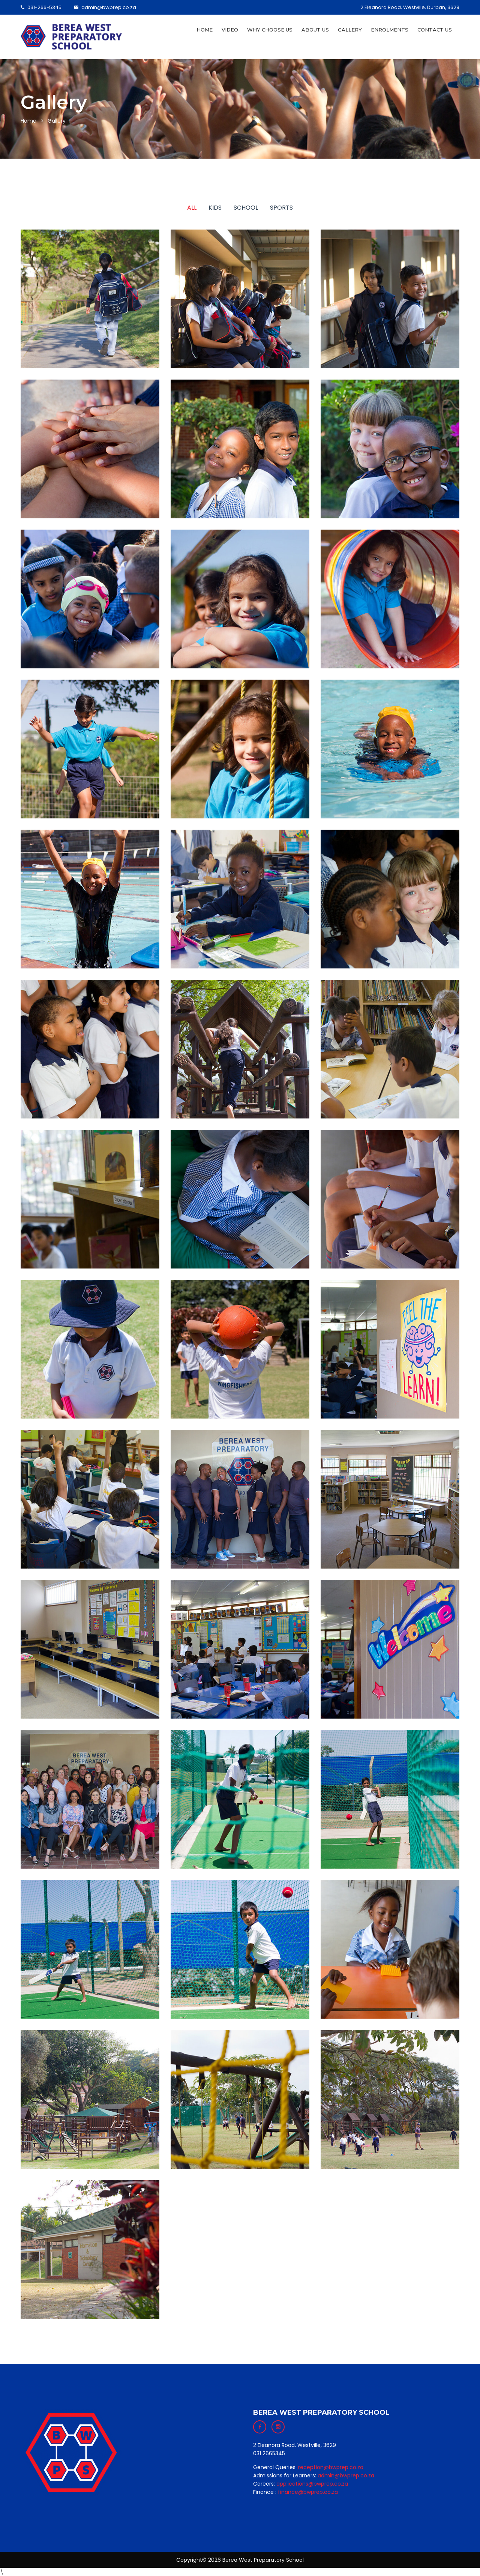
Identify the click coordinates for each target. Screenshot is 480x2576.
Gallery (350, 30)
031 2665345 (269, 2453)
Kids (215, 208)
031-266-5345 (41, 7)
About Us (315, 30)
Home (204, 30)
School (246, 208)
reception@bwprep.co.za (330, 2467)
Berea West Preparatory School (263, 2560)
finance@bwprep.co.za (308, 2492)
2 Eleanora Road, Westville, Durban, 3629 (409, 7)
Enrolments (389, 30)
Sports (281, 208)
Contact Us (434, 30)
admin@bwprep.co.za (105, 7)
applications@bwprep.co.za (312, 2483)
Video (230, 30)
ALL (191, 208)
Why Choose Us (269, 30)
